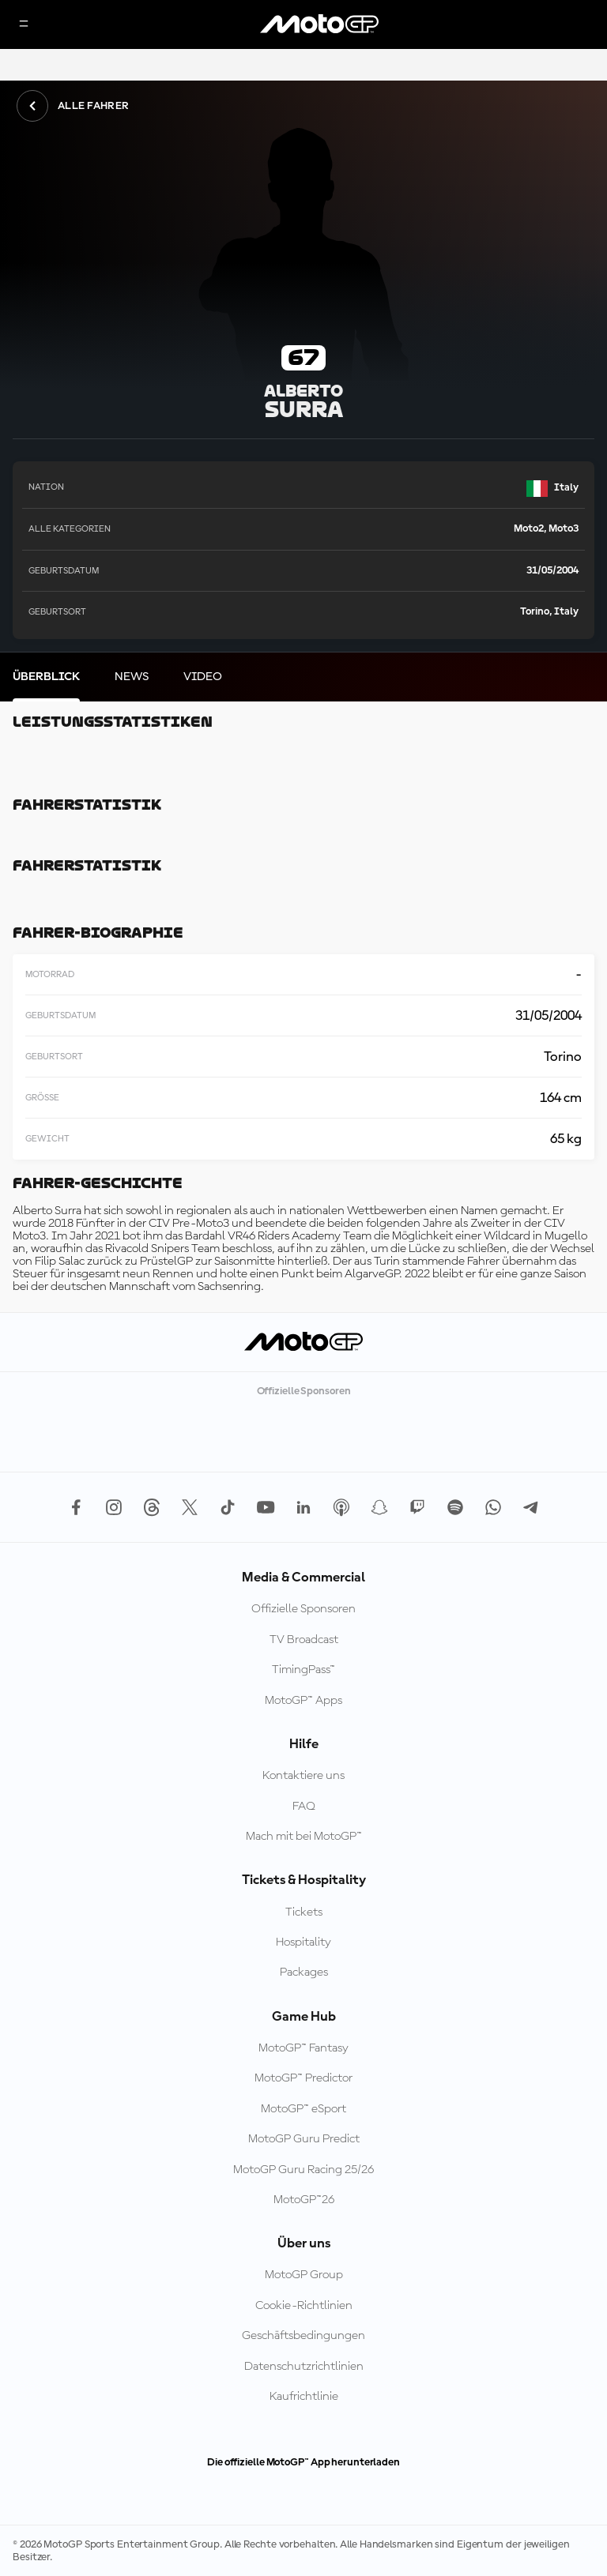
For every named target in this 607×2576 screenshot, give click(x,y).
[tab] (46, 676)
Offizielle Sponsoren (303, 1609)
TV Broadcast (304, 1640)
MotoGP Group (304, 2275)
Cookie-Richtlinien (304, 2306)
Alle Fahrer (73, 106)
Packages (304, 1972)
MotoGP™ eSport (303, 2109)
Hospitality (303, 1942)
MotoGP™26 (303, 2200)
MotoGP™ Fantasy (303, 2048)
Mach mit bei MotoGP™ (304, 1836)
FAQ (303, 1806)
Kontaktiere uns (303, 1775)
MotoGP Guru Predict (304, 2139)
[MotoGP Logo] (319, 24)
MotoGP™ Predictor (303, 2078)
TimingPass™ (303, 1670)
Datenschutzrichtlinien (304, 2366)
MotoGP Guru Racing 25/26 (303, 2170)
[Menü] (23, 25)
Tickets (303, 1912)
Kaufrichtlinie (304, 2396)
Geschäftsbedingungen (303, 2336)
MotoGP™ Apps (303, 1700)
